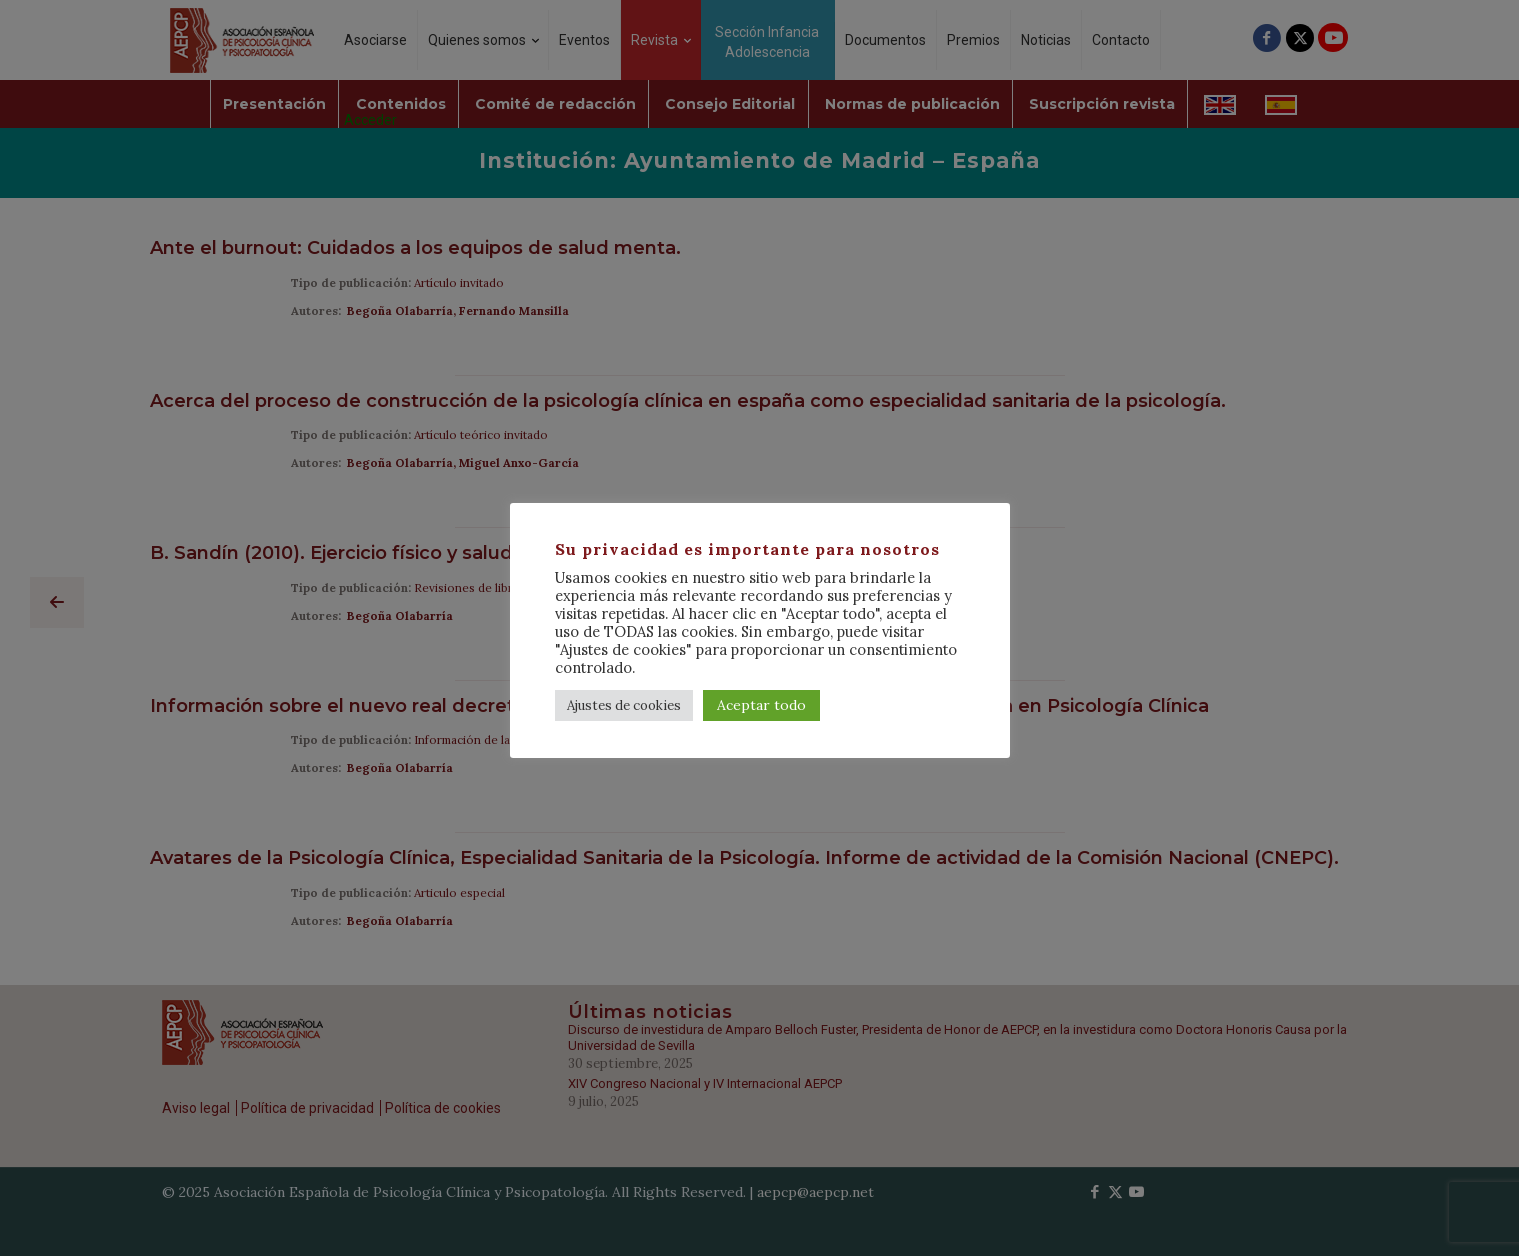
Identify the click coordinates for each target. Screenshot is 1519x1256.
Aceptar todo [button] (761, 705)
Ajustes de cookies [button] (624, 705)
